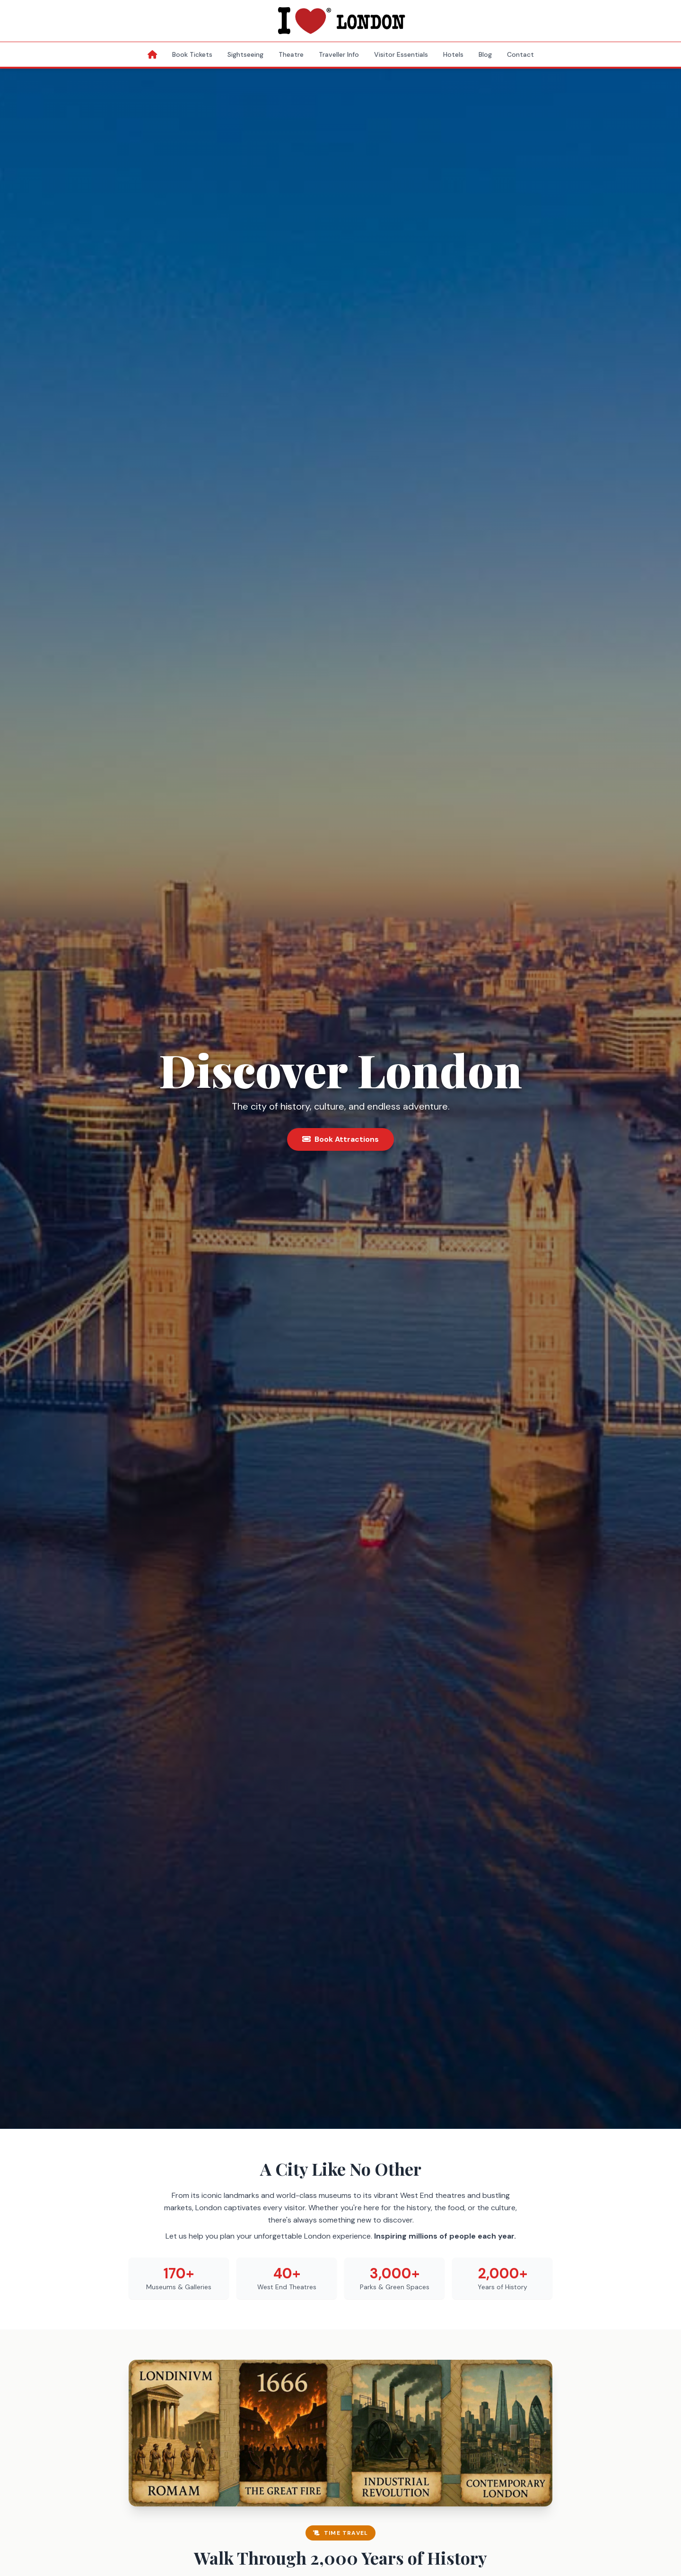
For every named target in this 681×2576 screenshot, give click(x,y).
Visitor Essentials (401, 54)
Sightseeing (245, 54)
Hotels (453, 54)
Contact (520, 54)
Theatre (291, 54)
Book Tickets (192, 54)
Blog (485, 54)
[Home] (152, 54)
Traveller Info (339, 54)
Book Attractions (340, 1139)
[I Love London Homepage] (340, 21)
